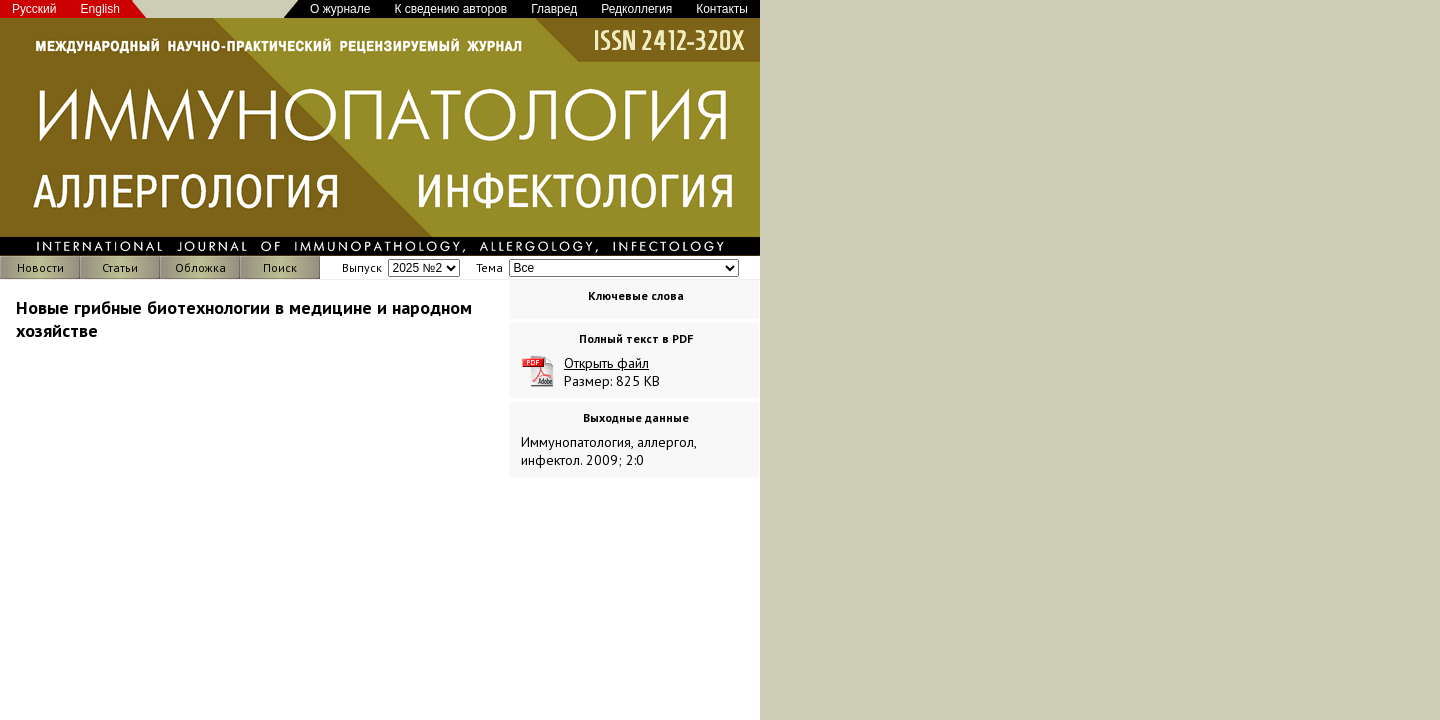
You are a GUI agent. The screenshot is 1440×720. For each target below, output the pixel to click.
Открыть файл (606, 363)
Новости (40, 267)
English (100, 9)
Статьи (120, 267)
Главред (554, 9)
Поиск (280, 267)
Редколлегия (636, 9)
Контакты (722, 9)
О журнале (340, 9)
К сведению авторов (450, 9)
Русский (34, 9)
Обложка (200, 267)
